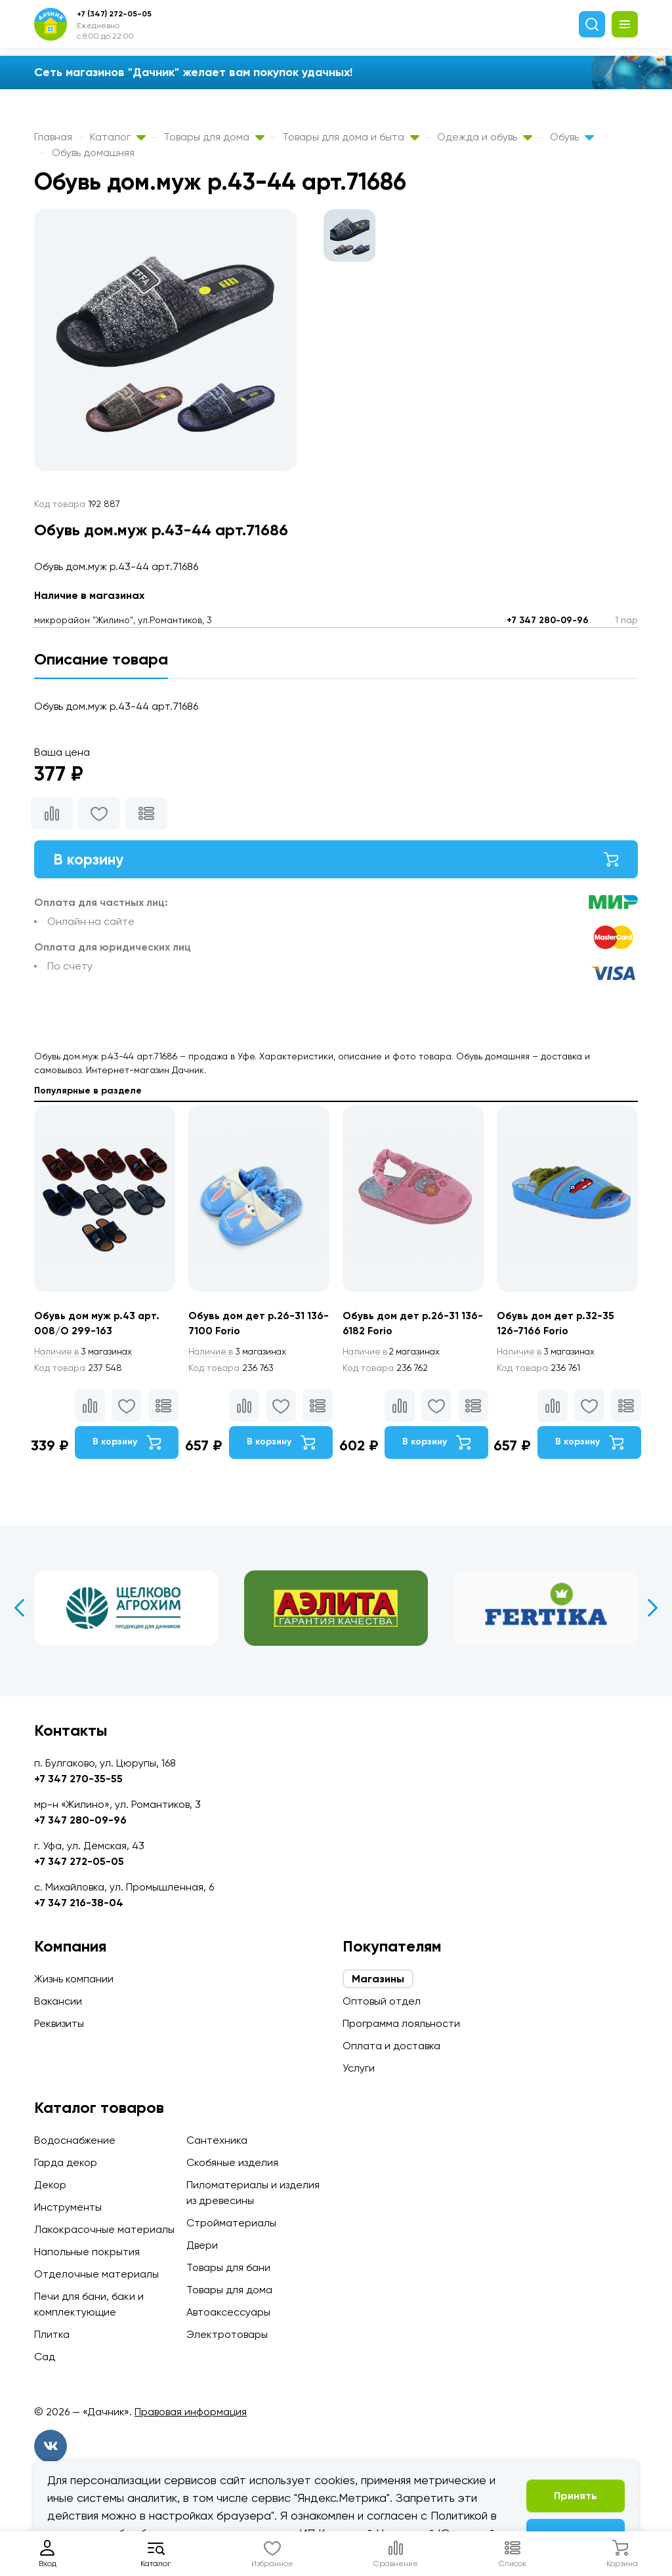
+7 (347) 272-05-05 (114, 13)
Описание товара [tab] (101, 658)
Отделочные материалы (96, 2274)
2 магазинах (394, 1354)
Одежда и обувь (484, 137)
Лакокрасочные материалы (104, 2229)
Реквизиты (59, 2023)
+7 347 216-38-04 (78, 1902)
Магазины (378, 1979)
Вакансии (58, 2001)
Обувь (572, 137)
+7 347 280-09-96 (548, 620)
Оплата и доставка (391, 2045)
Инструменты (68, 2207)
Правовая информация (191, 2411)
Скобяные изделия (232, 2162)
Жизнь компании (74, 1979)
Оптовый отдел (382, 2001)
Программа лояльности (401, 2023)
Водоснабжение (75, 2140)
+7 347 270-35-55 (78, 1778)
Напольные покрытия (87, 2251)
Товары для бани (228, 2267)
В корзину (336, 859)
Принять (575, 2495)
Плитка (52, 2334)
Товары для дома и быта (350, 137)
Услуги (359, 2068)
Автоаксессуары (228, 2312)
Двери (202, 2245)
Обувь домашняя (93, 152)
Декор (50, 2184)
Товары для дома (213, 137)
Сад (44, 2356)
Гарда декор (65, 2162)
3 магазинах (85, 1354)
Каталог (118, 137)
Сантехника (216, 2140)
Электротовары (227, 2334)
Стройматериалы (231, 2223)
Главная (53, 137)
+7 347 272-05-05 (79, 1861)
